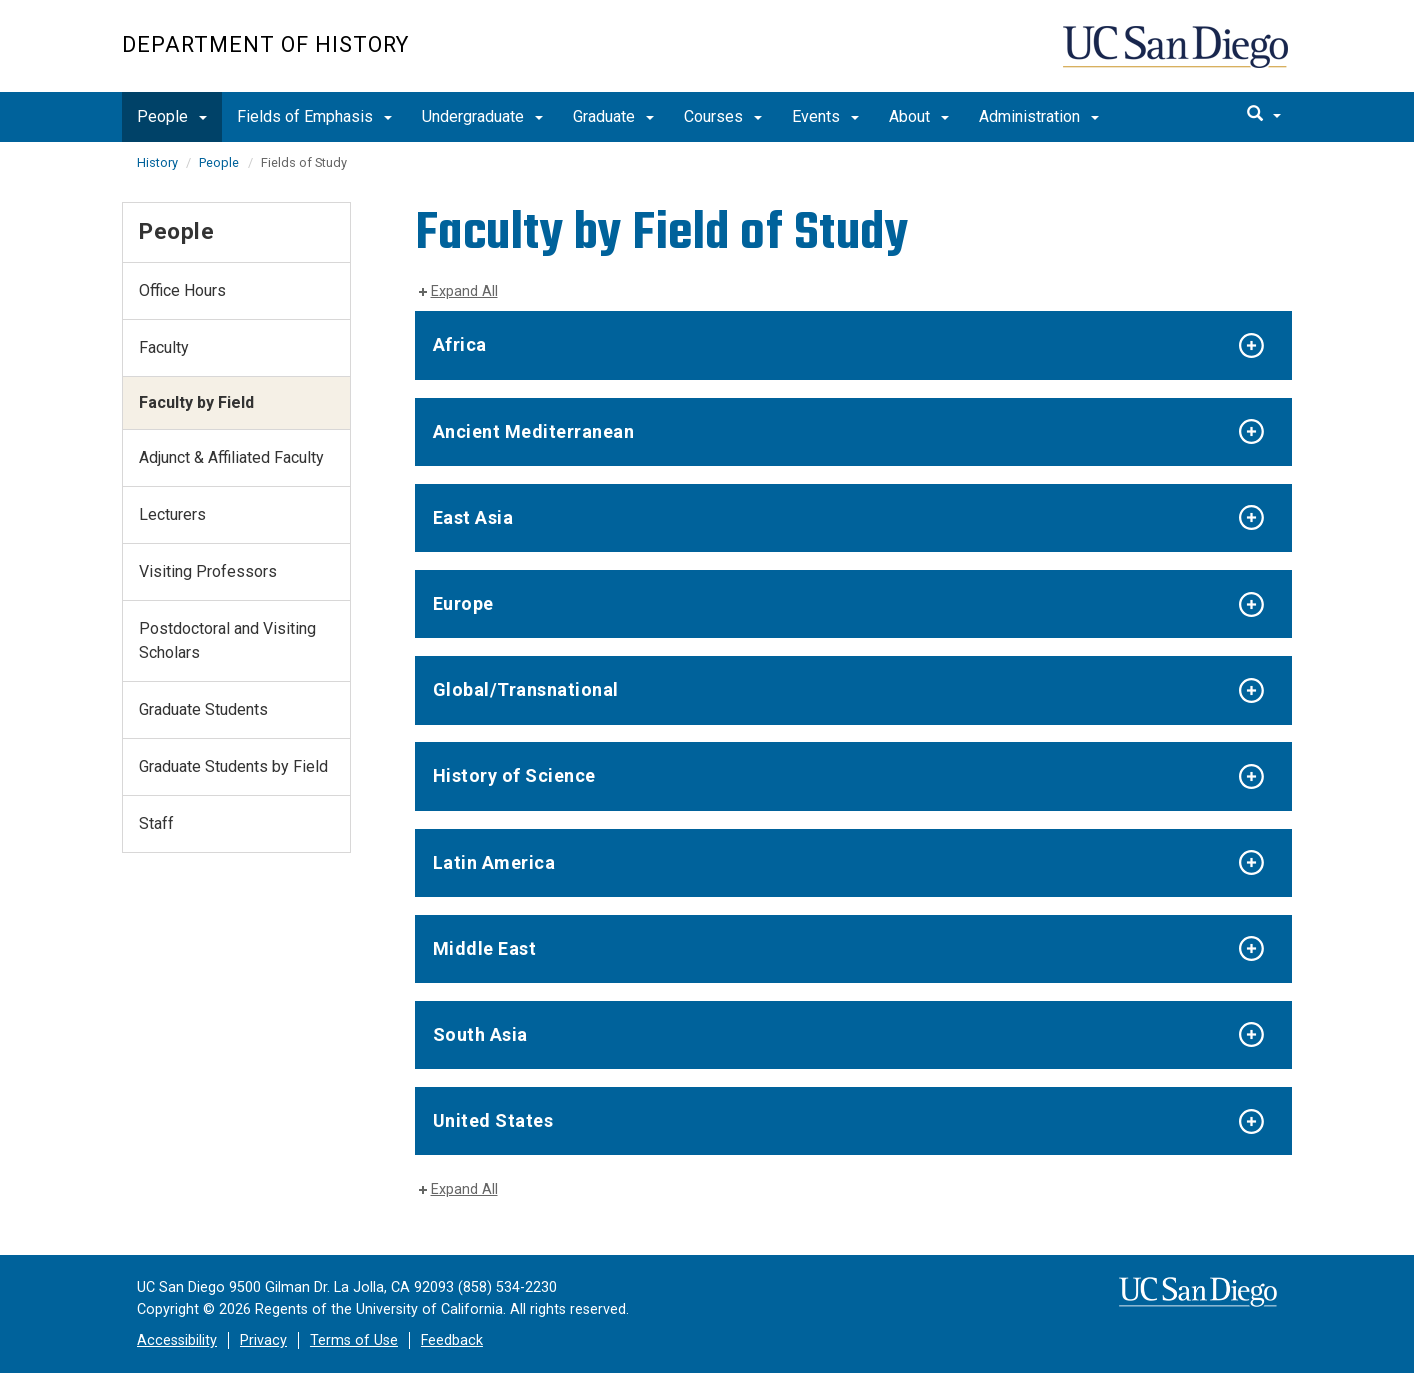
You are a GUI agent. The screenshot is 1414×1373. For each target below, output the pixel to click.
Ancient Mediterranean (534, 431)
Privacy (263, 1340)
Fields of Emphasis (314, 116)
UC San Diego (1177, 56)
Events (825, 116)
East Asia (473, 517)
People (172, 116)
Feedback (452, 1340)
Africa (460, 344)
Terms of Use (354, 1340)
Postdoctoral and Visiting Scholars (227, 640)
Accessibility (177, 1340)
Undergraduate (482, 116)
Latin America (494, 862)
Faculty (164, 347)
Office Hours (182, 290)
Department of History (265, 44)
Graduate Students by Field (233, 766)
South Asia (480, 1034)
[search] (1264, 115)
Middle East (485, 948)
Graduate (613, 116)
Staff (156, 823)
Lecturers (172, 514)
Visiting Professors (208, 571)
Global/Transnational (526, 689)
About (919, 116)
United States (493, 1120)
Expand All (464, 291)
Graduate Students (203, 709)
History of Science (514, 775)
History (159, 162)
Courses (723, 116)
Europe (463, 603)
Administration (1039, 116)
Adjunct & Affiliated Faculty (231, 457)
